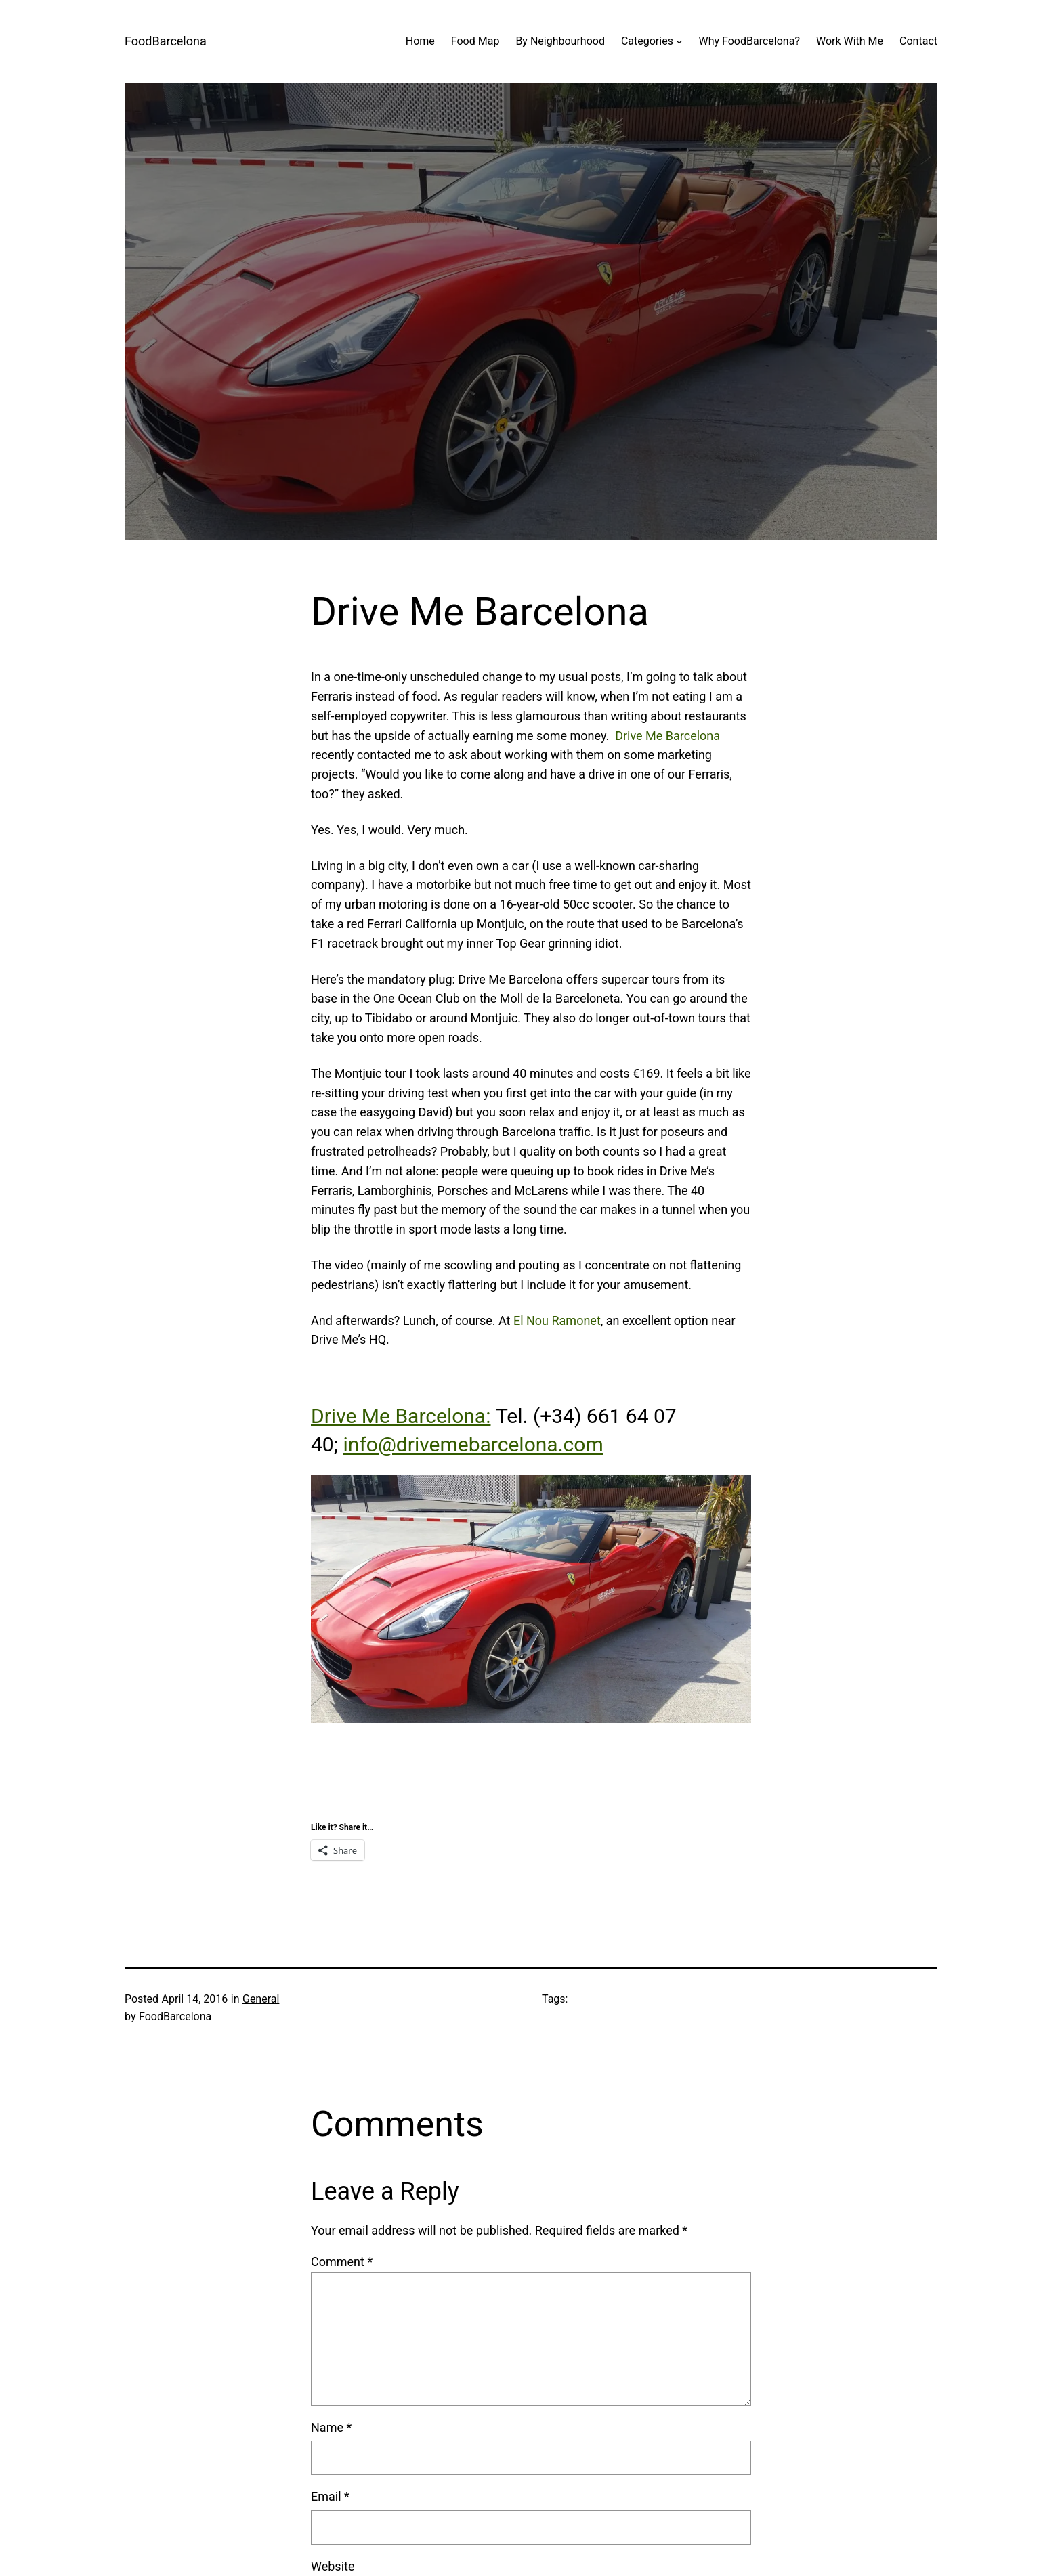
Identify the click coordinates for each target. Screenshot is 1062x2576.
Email (330, 2496)
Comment (342, 2261)
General (260, 1998)
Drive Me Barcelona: (400, 1416)
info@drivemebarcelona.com (473, 1444)
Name (331, 2427)
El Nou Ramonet (557, 1320)
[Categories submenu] (679, 41)
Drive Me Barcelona (667, 735)
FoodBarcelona (166, 41)
